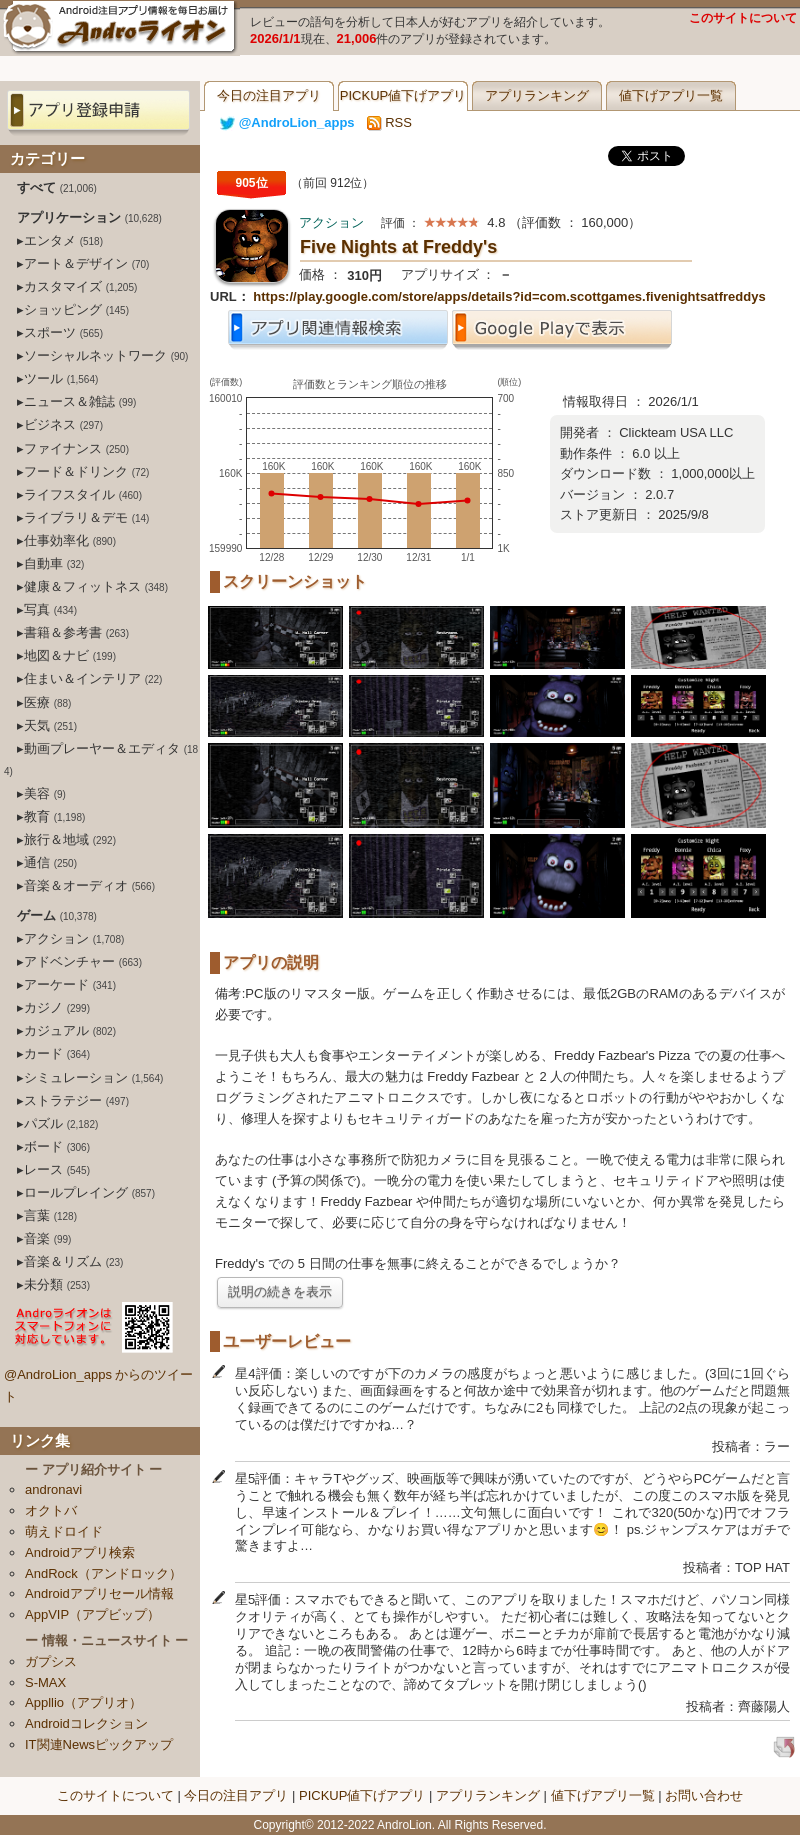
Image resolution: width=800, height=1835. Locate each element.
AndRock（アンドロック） (103, 1573)
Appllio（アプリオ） (83, 1702)
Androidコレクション (86, 1723)
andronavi (53, 1489)
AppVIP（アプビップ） (92, 1614)
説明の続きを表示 (280, 1291)
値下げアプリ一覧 (671, 95)
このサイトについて (743, 18)
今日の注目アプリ (269, 95)
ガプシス (51, 1661)
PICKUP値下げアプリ (403, 95)
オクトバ (51, 1510)
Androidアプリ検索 (80, 1552)
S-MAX (45, 1682)
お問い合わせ (704, 1795)
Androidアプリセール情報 (99, 1593)
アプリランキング (537, 95)
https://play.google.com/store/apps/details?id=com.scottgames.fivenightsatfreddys (509, 296)
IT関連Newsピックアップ (99, 1744)
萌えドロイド (64, 1531)
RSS (389, 122)
